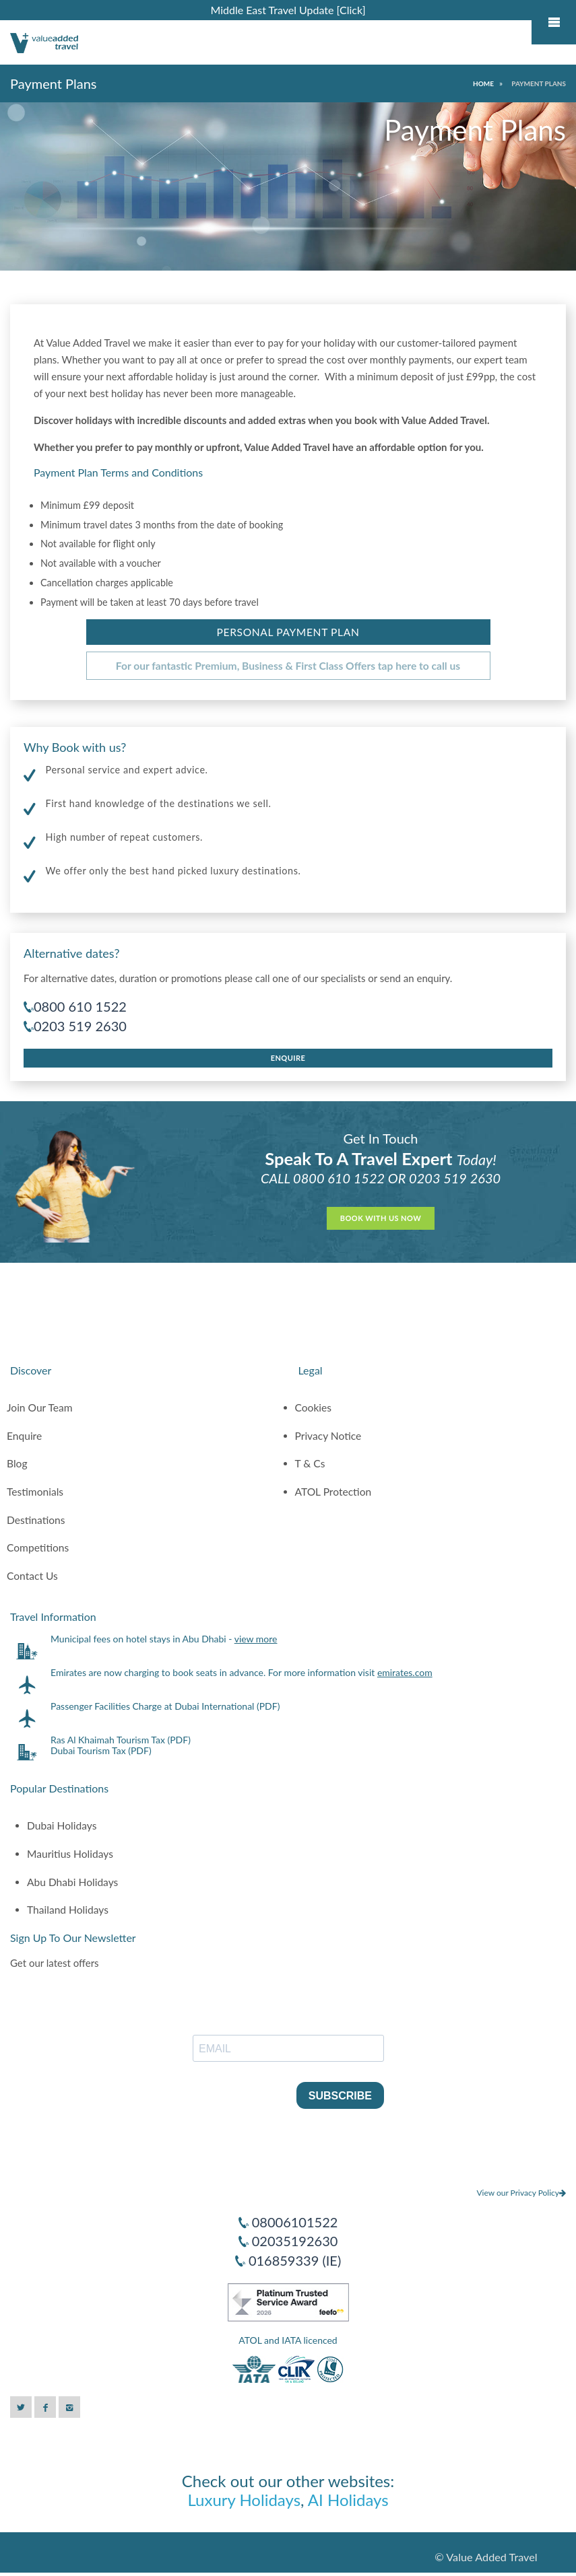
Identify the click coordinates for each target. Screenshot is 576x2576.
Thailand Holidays (67, 1910)
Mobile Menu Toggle (554, 22)
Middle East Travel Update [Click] (287, 9)
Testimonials (35, 1492)
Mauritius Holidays (70, 1854)
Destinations (36, 1520)
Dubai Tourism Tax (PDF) (101, 1750)
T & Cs (310, 1463)
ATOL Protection (333, 1492)
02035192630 (295, 2241)
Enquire (288, 1057)
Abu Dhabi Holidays (72, 1882)
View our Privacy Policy (521, 2193)
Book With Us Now (380, 1218)
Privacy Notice (328, 1436)
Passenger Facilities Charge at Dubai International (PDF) (165, 1706)
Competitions (38, 1547)
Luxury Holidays (243, 2499)
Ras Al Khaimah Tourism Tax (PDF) (121, 1739)
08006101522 (295, 2222)
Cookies (313, 1407)
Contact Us (32, 1576)
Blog (17, 1463)
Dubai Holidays (61, 1825)
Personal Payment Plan (288, 632)
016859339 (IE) (295, 2260)
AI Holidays (348, 2499)
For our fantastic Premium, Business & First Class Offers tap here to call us (288, 666)
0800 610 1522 (80, 1006)
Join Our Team (40, 1407)
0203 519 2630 (80, 1026)
